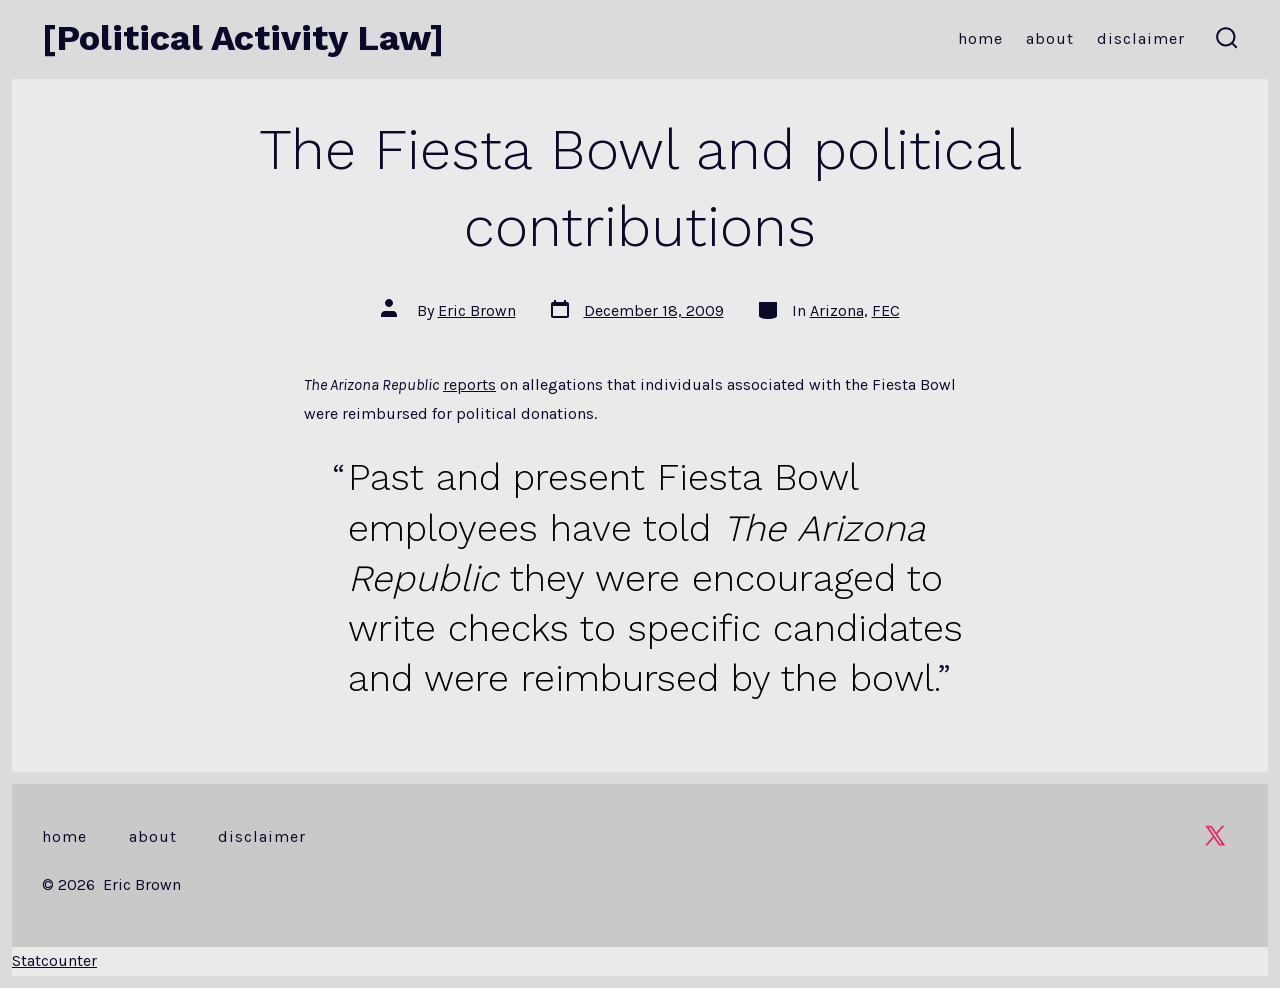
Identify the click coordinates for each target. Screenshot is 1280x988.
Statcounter (54, 960)
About (1050, 38)
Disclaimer (1141, 38)
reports (469, 384)
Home (980, 38)
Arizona (837, 310)
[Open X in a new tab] (1215, 835)
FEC (886, 310)
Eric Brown (477, 310)
